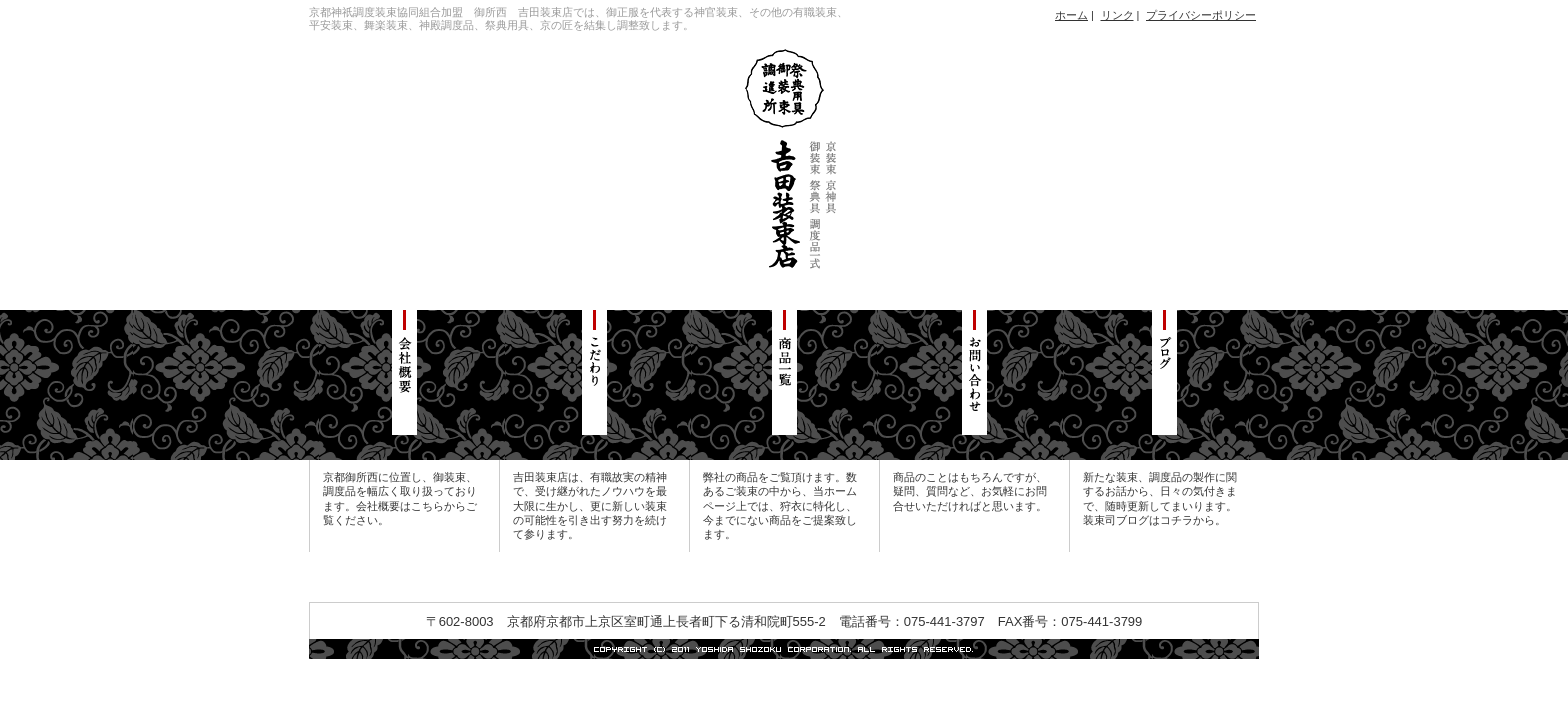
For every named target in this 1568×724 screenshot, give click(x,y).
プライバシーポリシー (1201, 15)
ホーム (1071, 15)
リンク (1117, 15)
